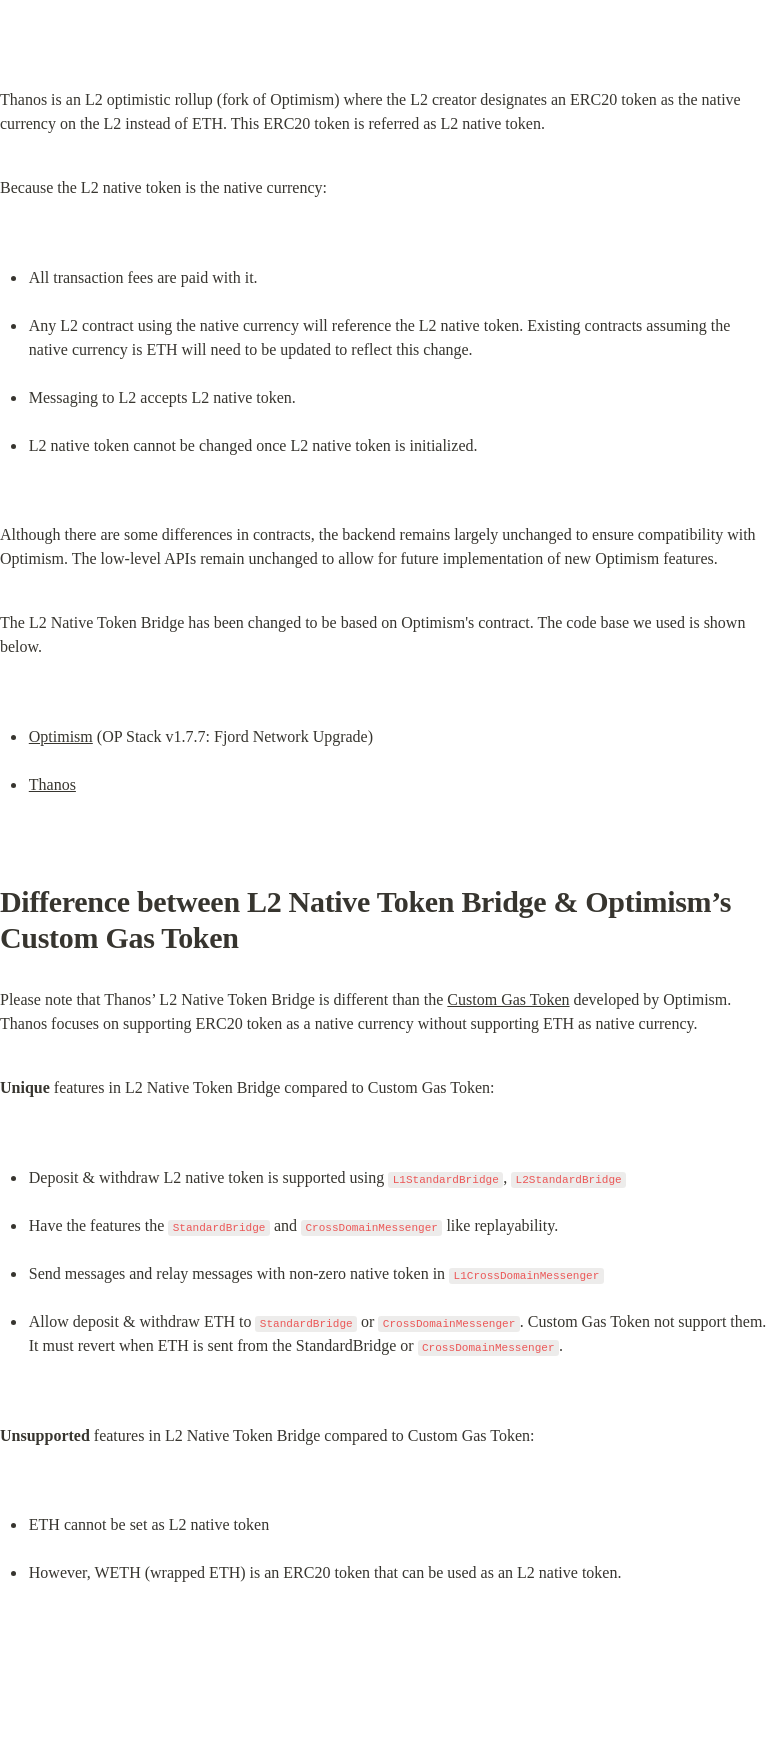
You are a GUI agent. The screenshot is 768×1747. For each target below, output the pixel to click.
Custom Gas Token (508, 999)
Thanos (52, 784)
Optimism (61, 736)
